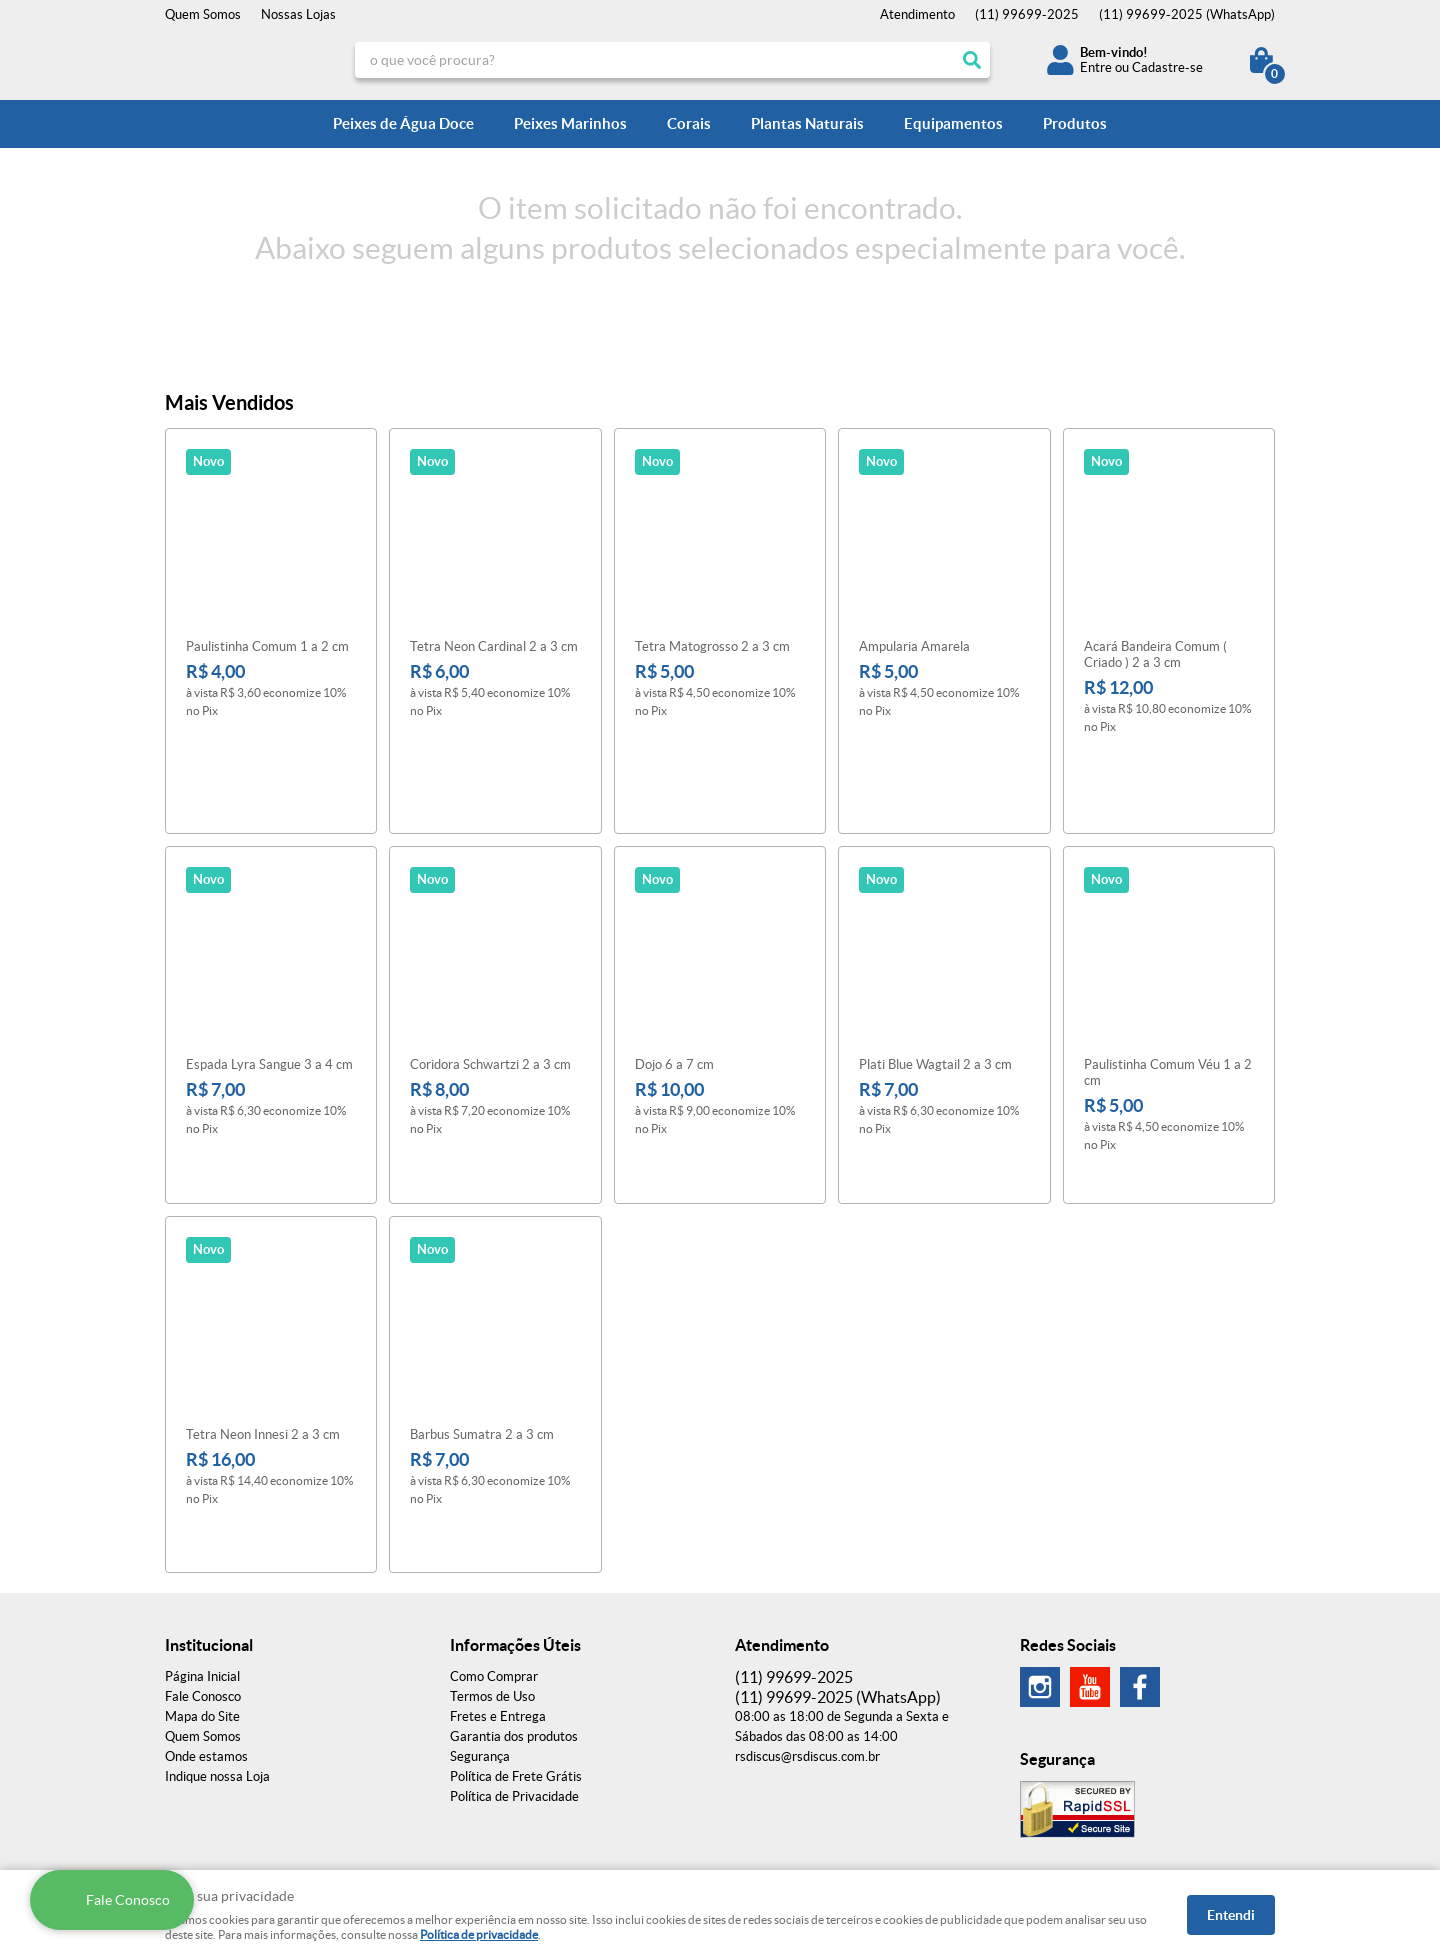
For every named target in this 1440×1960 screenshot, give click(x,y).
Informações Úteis (515, 1496)
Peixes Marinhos (570, 123)
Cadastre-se (1167, 67)
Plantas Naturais (807, 123)
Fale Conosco (203, 1547)
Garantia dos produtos (514, 1587)
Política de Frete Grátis (516, 1627)
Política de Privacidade (514, 1647)
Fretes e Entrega (498, 1567)
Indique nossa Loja (217, 1627)
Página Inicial (202, 1527)
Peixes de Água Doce (403, 123)
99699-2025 (1027, 14)
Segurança (480, 1607)
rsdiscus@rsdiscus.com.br (807, 1607)
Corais (689, 123)
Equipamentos (953, 123)
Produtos (1075, 123)
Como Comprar (494, 1527)
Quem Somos (203, 14)
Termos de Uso (492, 1547)
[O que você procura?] (972, 60)
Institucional (209, 1496)
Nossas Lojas (298, 14)
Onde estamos (206, 1607)
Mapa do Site (202, 1567)
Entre (1096, 67)
